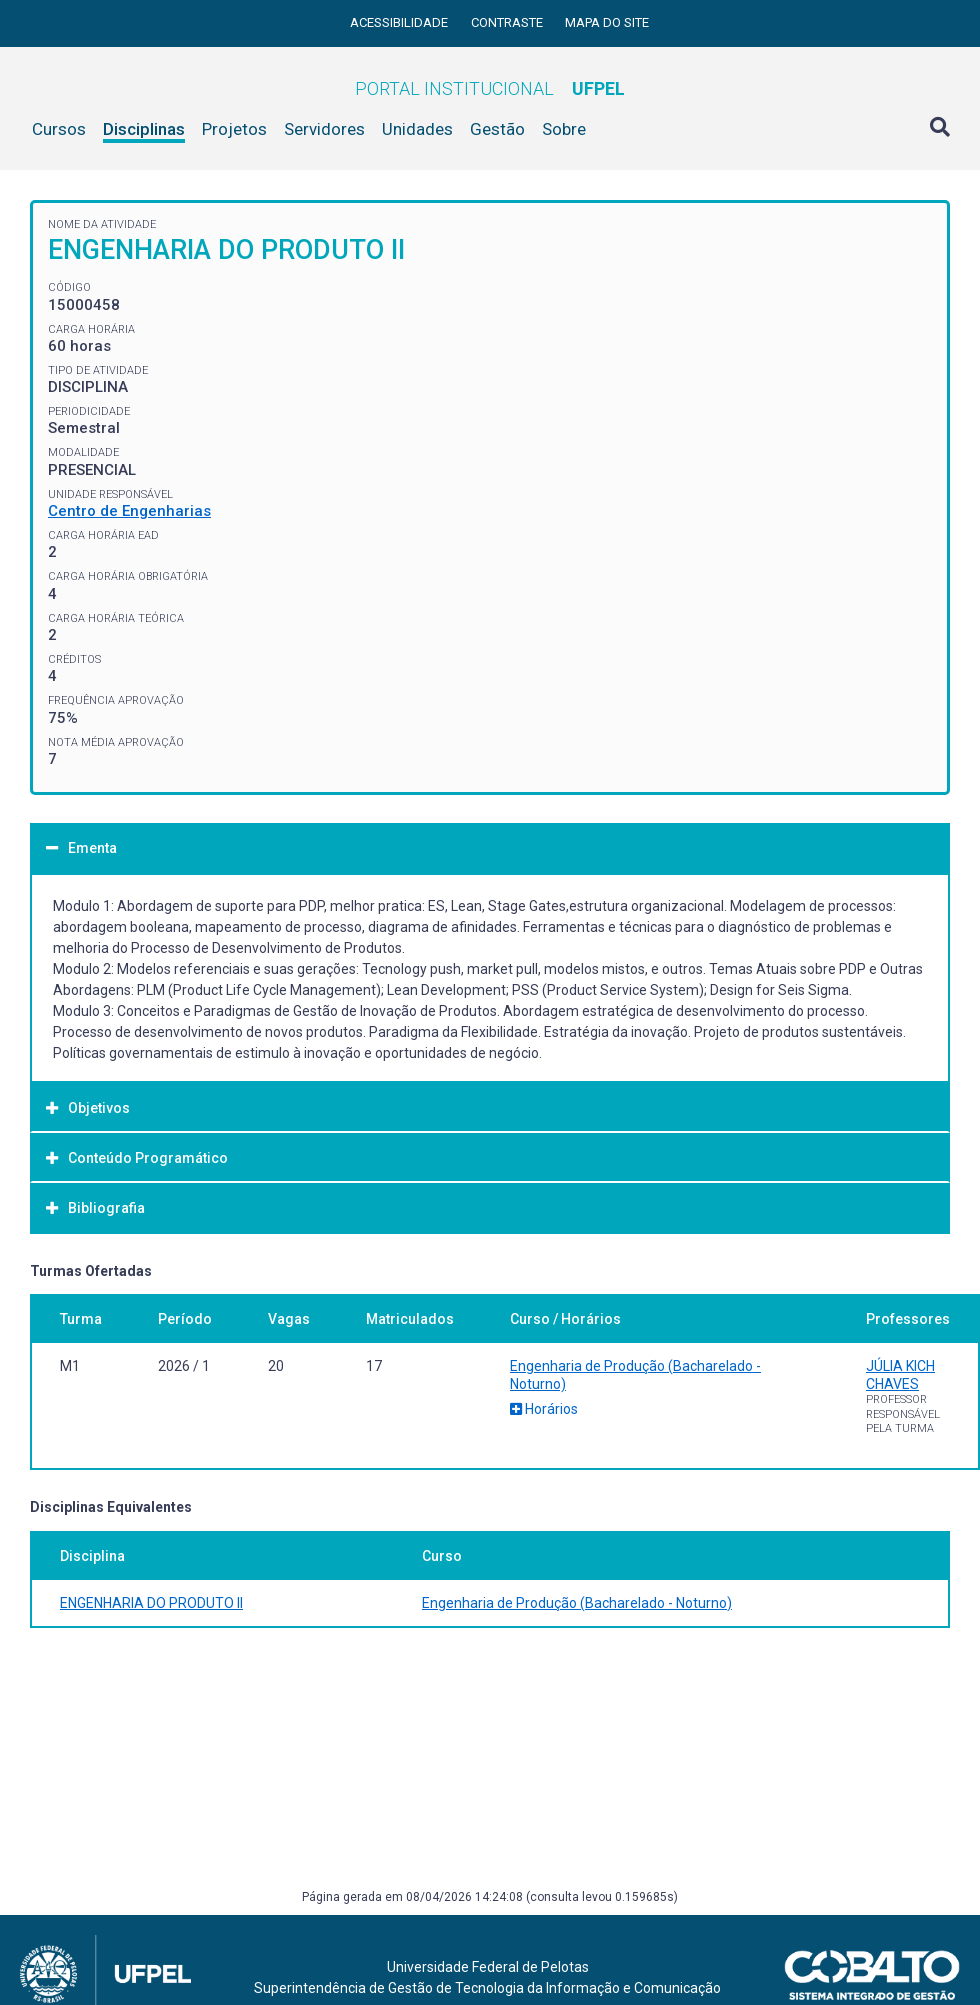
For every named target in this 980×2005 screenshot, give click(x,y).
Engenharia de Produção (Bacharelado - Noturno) (577, 1603)
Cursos (59, 129)
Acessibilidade (400, 22)
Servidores (324, 129)
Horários (544, 1409)
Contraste (508, 22)
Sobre (564, 129)
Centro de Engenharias (129, 511)
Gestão (497, 129)
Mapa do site (607, 22)
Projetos (234, 129)
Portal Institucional (490, 88)
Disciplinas (144, 129)
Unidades (417, 129)
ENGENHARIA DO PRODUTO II (151, 1603)
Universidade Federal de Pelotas (488, 1967)
